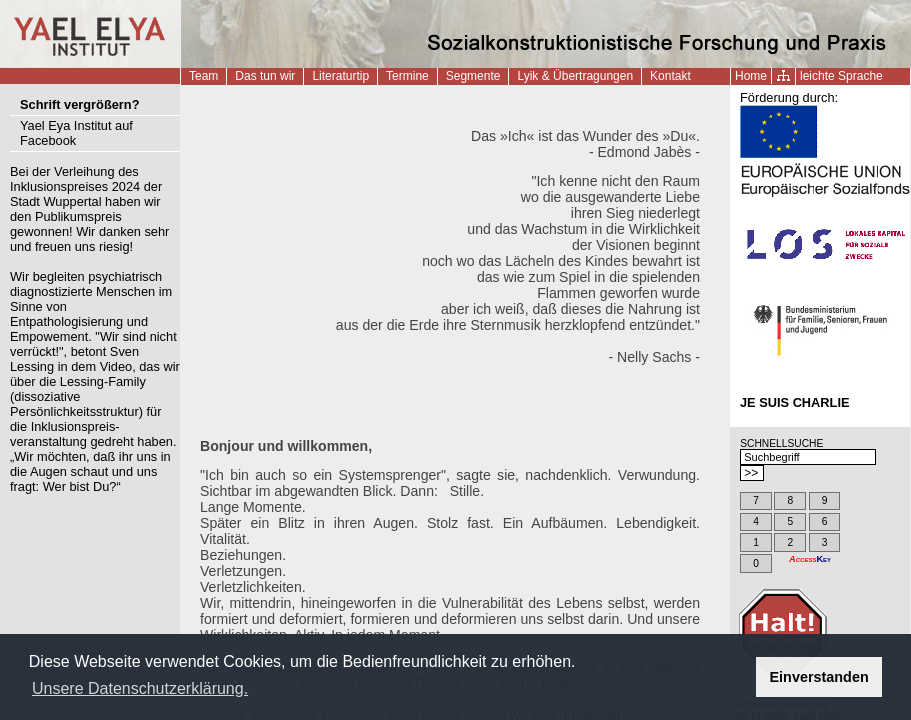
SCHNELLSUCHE (781, 443)
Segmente (473, 76)
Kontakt (670, 76)
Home (751, 76)
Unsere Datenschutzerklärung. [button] (140, 688)
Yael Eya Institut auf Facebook (76, 133)
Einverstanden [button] (819, 677)
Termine (407, 76)
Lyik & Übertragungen (575, 76)
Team (203, 76)
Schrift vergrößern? (79, 104)
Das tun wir (265, 76)
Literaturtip (340, 76)
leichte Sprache (841, 76)
